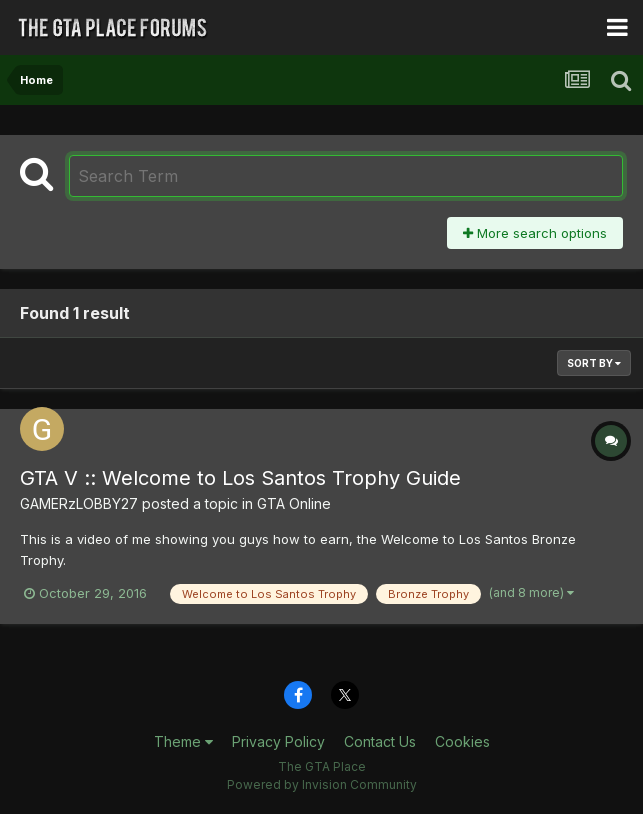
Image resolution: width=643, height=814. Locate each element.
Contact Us (380, 741)
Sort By (594, 363)
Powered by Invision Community (322, 784)
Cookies (462, 741)
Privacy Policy (278, 741)
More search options (535, 233)
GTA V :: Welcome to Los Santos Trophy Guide (240, 478)
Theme (183, 741)
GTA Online (294, 503)
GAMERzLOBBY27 (79, 503)
